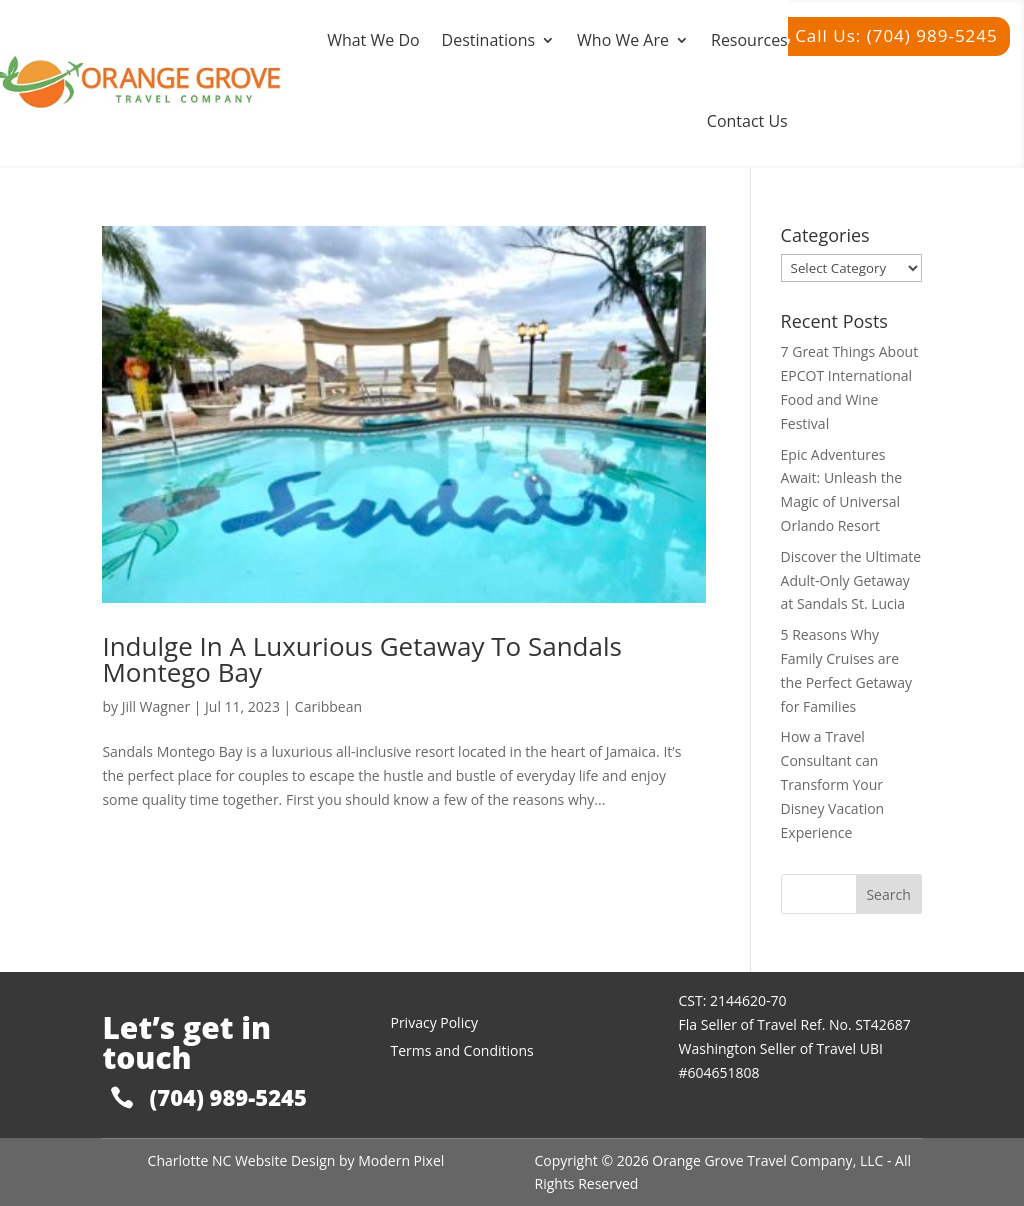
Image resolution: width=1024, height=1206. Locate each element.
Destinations (488, 40)
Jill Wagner (156, 706)
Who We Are (623, 40)
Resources (749, 40)
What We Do (373, 40)
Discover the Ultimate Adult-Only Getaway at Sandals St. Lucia (851, 580)
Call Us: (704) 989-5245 (896, 35)
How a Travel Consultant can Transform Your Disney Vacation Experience (833, 784)
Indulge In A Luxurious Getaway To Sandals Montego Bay (362, 659)
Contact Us (747, 121)
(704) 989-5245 (227, 1097)
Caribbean (328, 706)
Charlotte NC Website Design (242, 1160)
